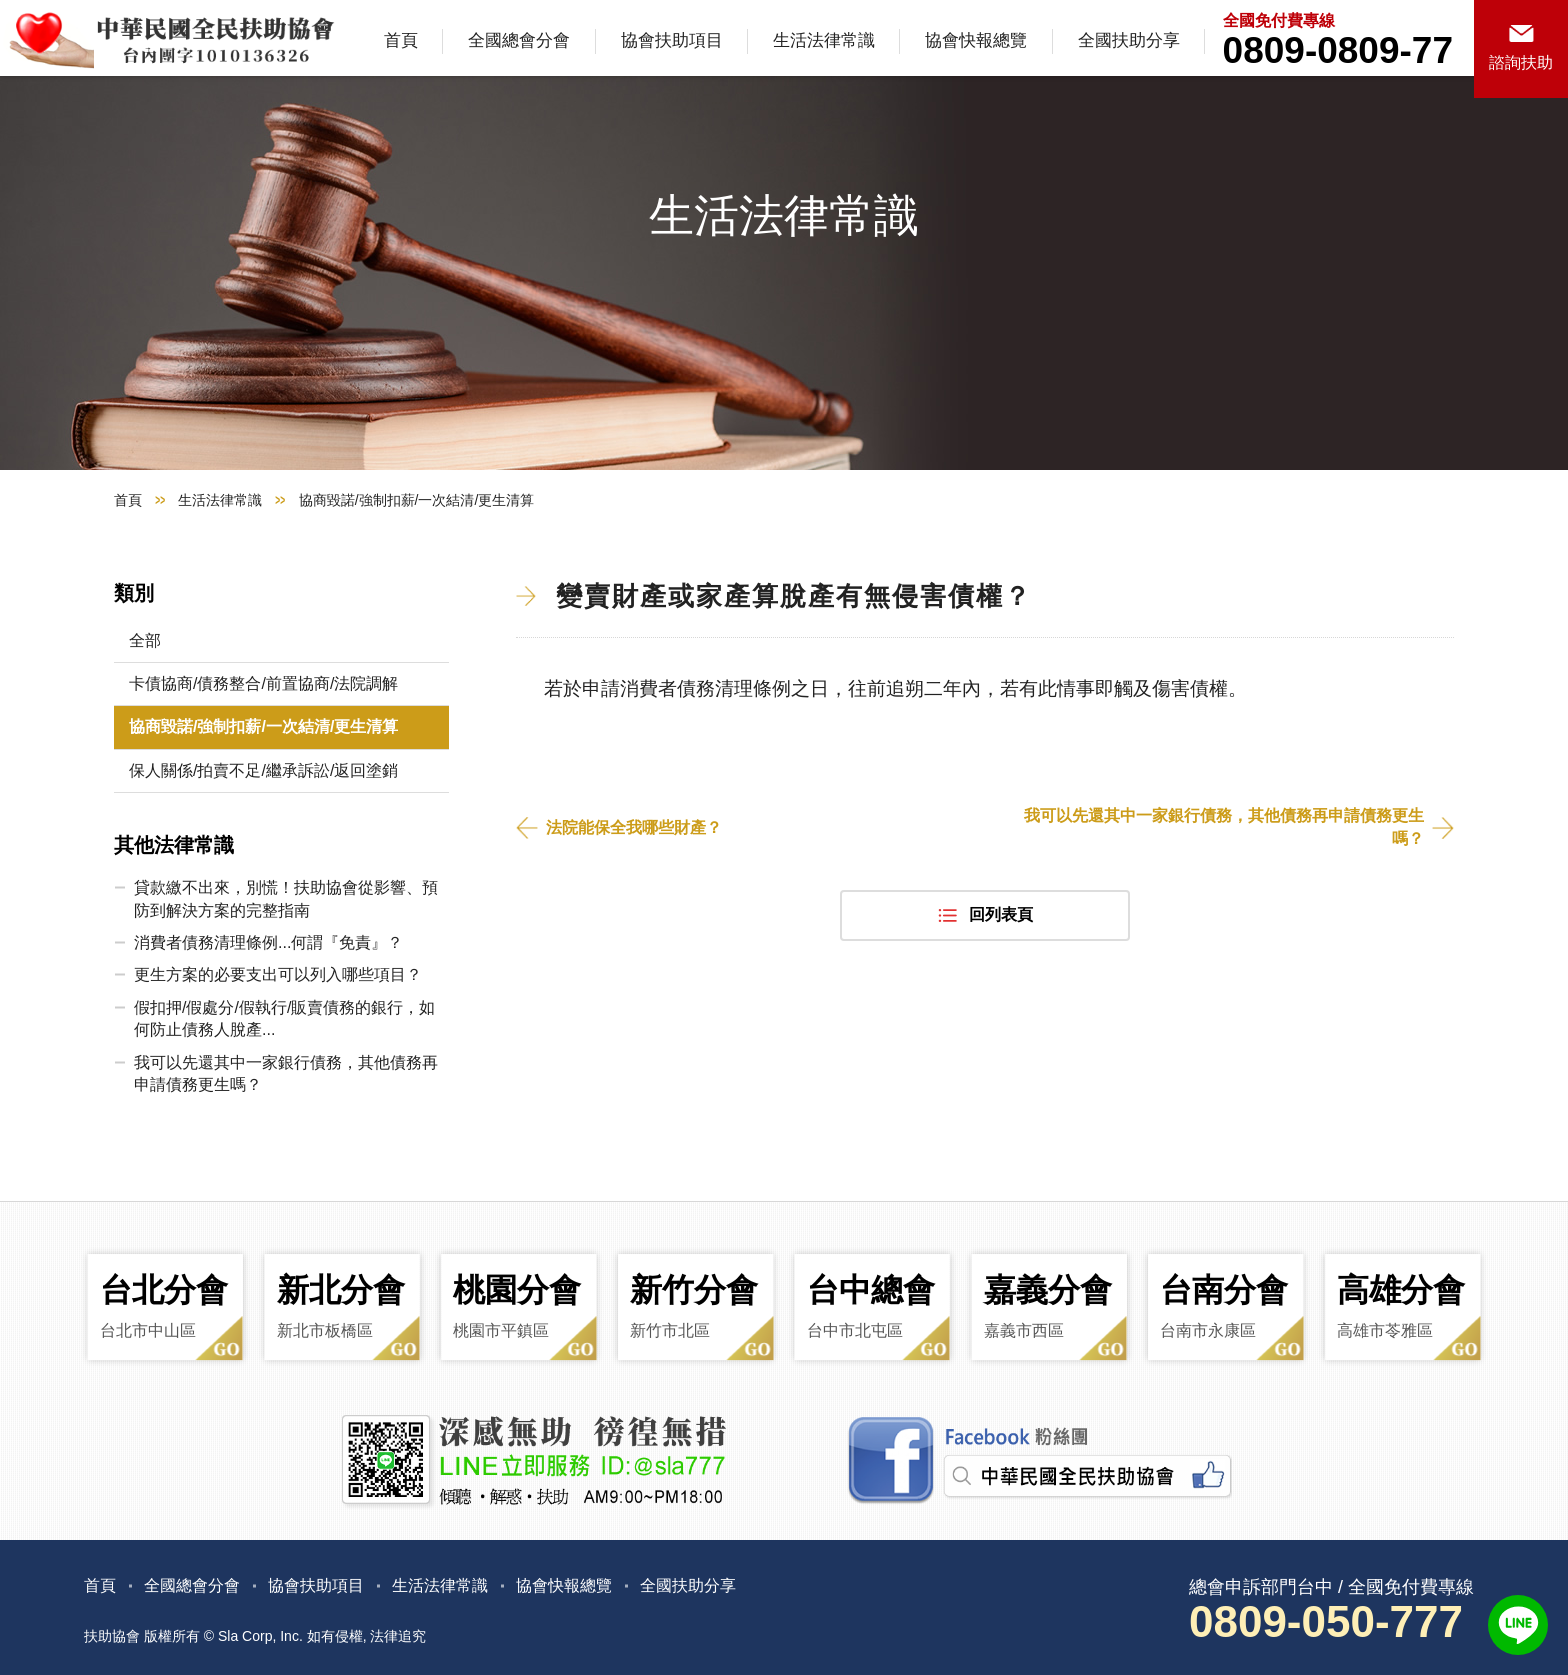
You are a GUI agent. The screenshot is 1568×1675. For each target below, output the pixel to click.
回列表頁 (1001, 914)
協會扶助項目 (672, 40)
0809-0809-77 (1338, 50)
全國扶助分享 (1129, 40)
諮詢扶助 (1521, 62)
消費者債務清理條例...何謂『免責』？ (268, 942)
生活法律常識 (824, 40)
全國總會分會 (519, 40)
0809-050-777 (1326, 1621)
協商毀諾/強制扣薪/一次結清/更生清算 (263, 726)
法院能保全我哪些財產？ (634, 827)
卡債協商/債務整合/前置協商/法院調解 (263, 683)
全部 (145, 640)
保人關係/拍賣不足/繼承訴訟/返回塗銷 (263, 770)
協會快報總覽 (976, 40)
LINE (1518, 1625)
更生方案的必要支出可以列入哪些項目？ (278, 974)
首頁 (401, 40)
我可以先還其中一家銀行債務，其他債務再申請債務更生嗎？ (1224, 826)
